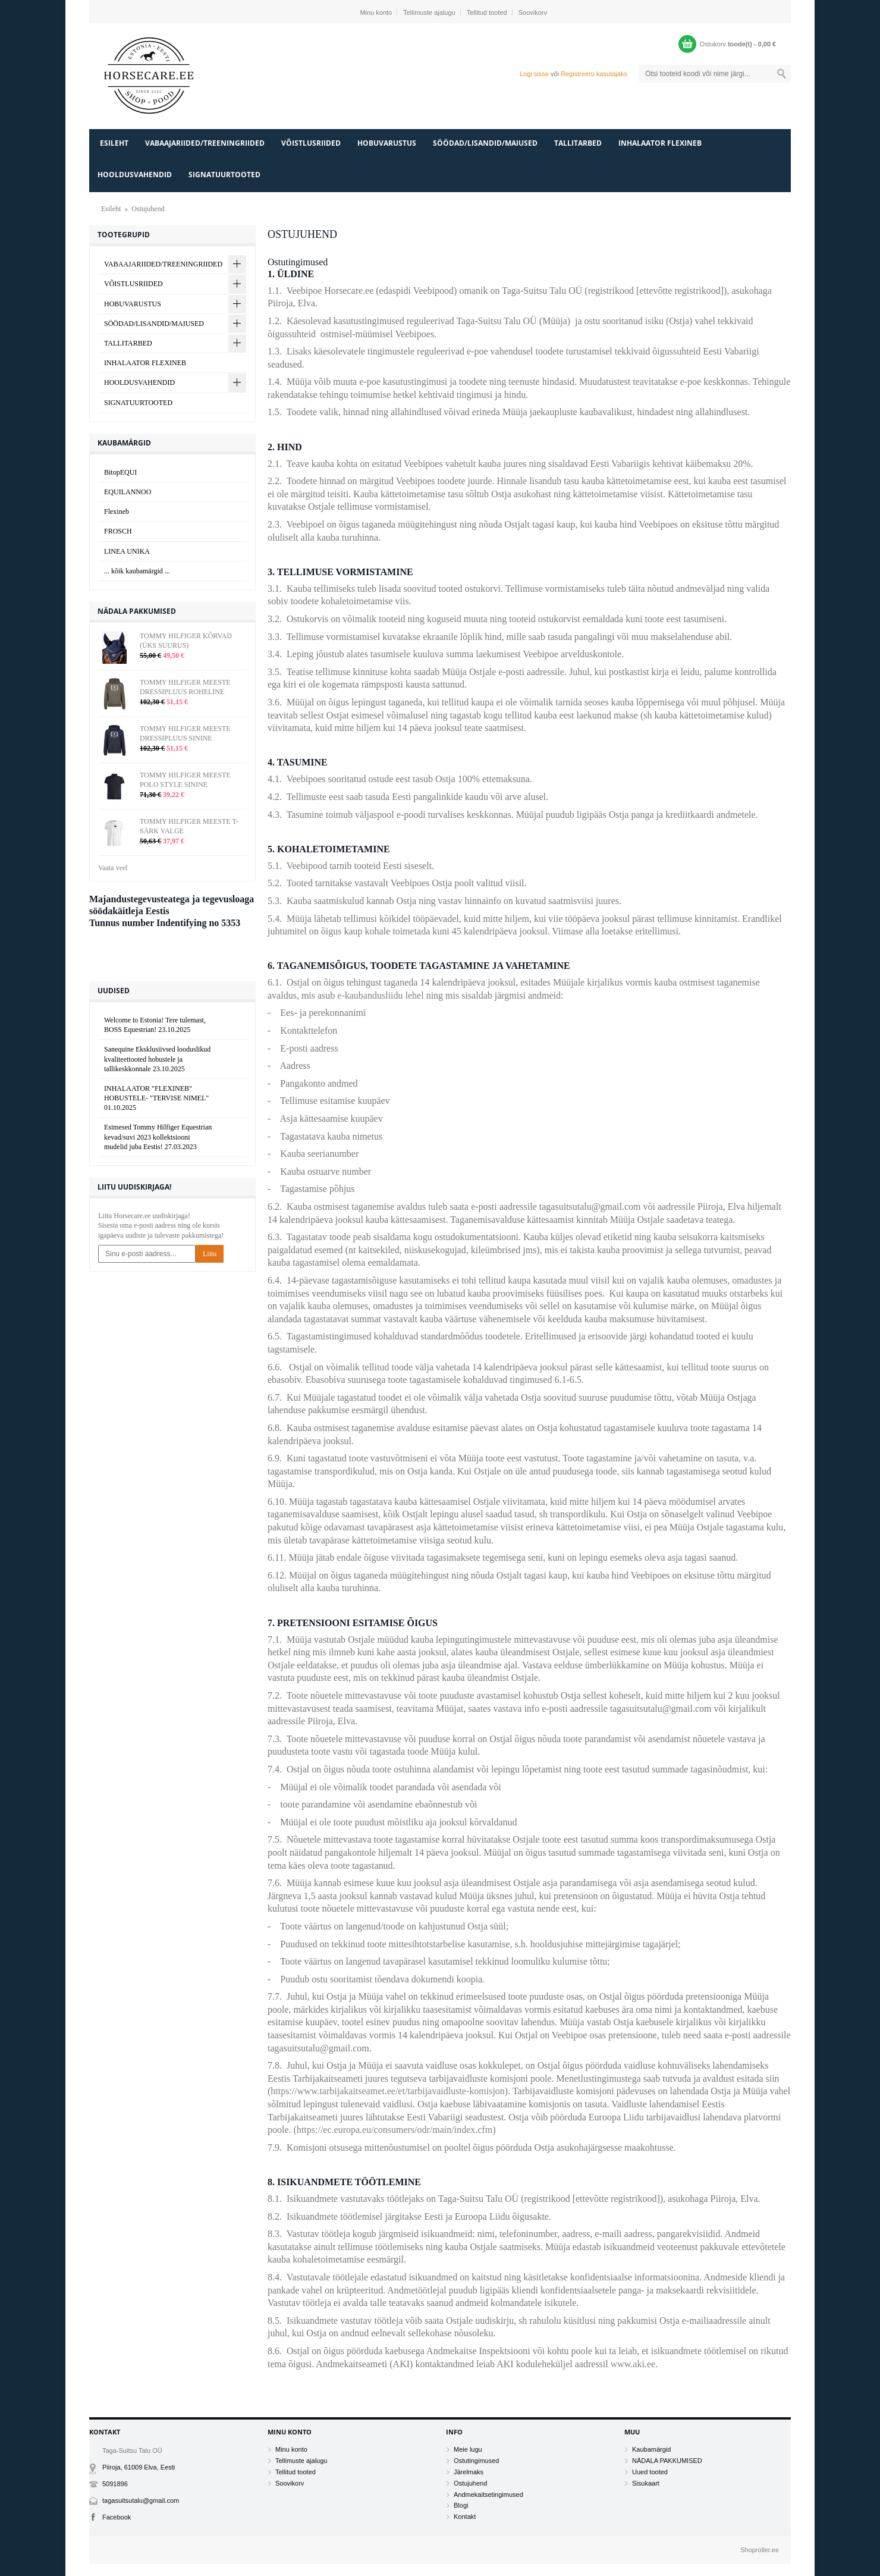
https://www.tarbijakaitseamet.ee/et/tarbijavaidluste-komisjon (388, 2091)
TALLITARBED (578, 143)
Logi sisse (534, 73)
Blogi (461, 2505)
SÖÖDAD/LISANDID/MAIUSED (485, 143)
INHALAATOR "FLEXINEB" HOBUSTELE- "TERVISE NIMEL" (156, 1098)
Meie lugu (468, 2449)
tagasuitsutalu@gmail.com (140, 2500)
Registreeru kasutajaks (594, 73)
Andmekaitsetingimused (488, 2494)
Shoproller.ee (759, 2549)
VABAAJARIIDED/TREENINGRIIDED (205, 143)
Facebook (116, 2517)
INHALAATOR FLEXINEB (660, 143)
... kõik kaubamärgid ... (137, 571)
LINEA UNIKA (127, 551)
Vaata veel (113, 868)
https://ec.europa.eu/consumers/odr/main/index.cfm (394, 2130)
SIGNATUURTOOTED (224, 175)
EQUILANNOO (127, 492)
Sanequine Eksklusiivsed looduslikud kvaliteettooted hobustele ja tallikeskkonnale (157, 1058)
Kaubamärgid (651, 2449)
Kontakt (465, 2516)
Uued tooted (650, 2471)
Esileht (114, 143)
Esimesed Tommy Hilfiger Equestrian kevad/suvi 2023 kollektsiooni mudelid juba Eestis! (158, 1136)
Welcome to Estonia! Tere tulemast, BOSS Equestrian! (155, 1025)
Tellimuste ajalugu (429, 12)
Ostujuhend (147, 209)
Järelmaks (468, 2471)
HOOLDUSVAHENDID (135, 175)
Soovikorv (532, 12)
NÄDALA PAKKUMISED (667, 2460)
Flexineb (116, 511)
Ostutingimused (476, 2460)
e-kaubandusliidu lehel (380, 995)
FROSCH (118, 531)
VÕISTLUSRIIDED (311, 143)
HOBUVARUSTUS (386, 143)
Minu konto (376, 12)
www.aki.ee (633, 2364)
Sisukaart (645, 2483)
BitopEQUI (120, 472)
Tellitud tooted (487, 12)
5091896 (115, 2483)
